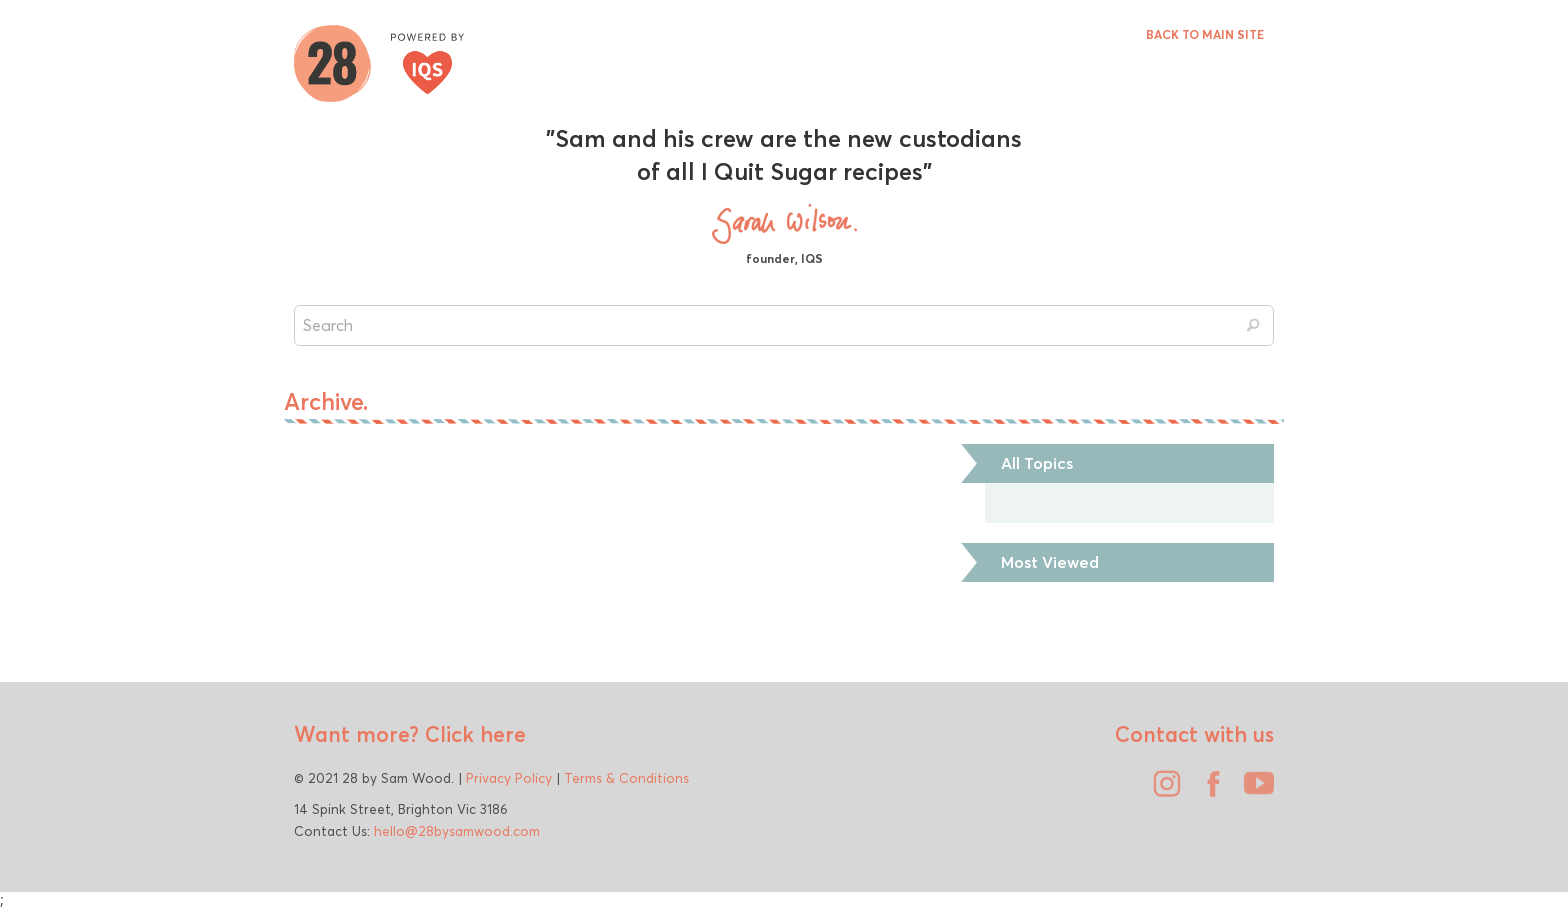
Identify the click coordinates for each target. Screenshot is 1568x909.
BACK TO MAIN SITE (1205, 34)
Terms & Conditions (626, 778)
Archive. (326, 402)
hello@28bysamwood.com (457, 831)
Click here (472, 734)
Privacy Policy (509, 778)
